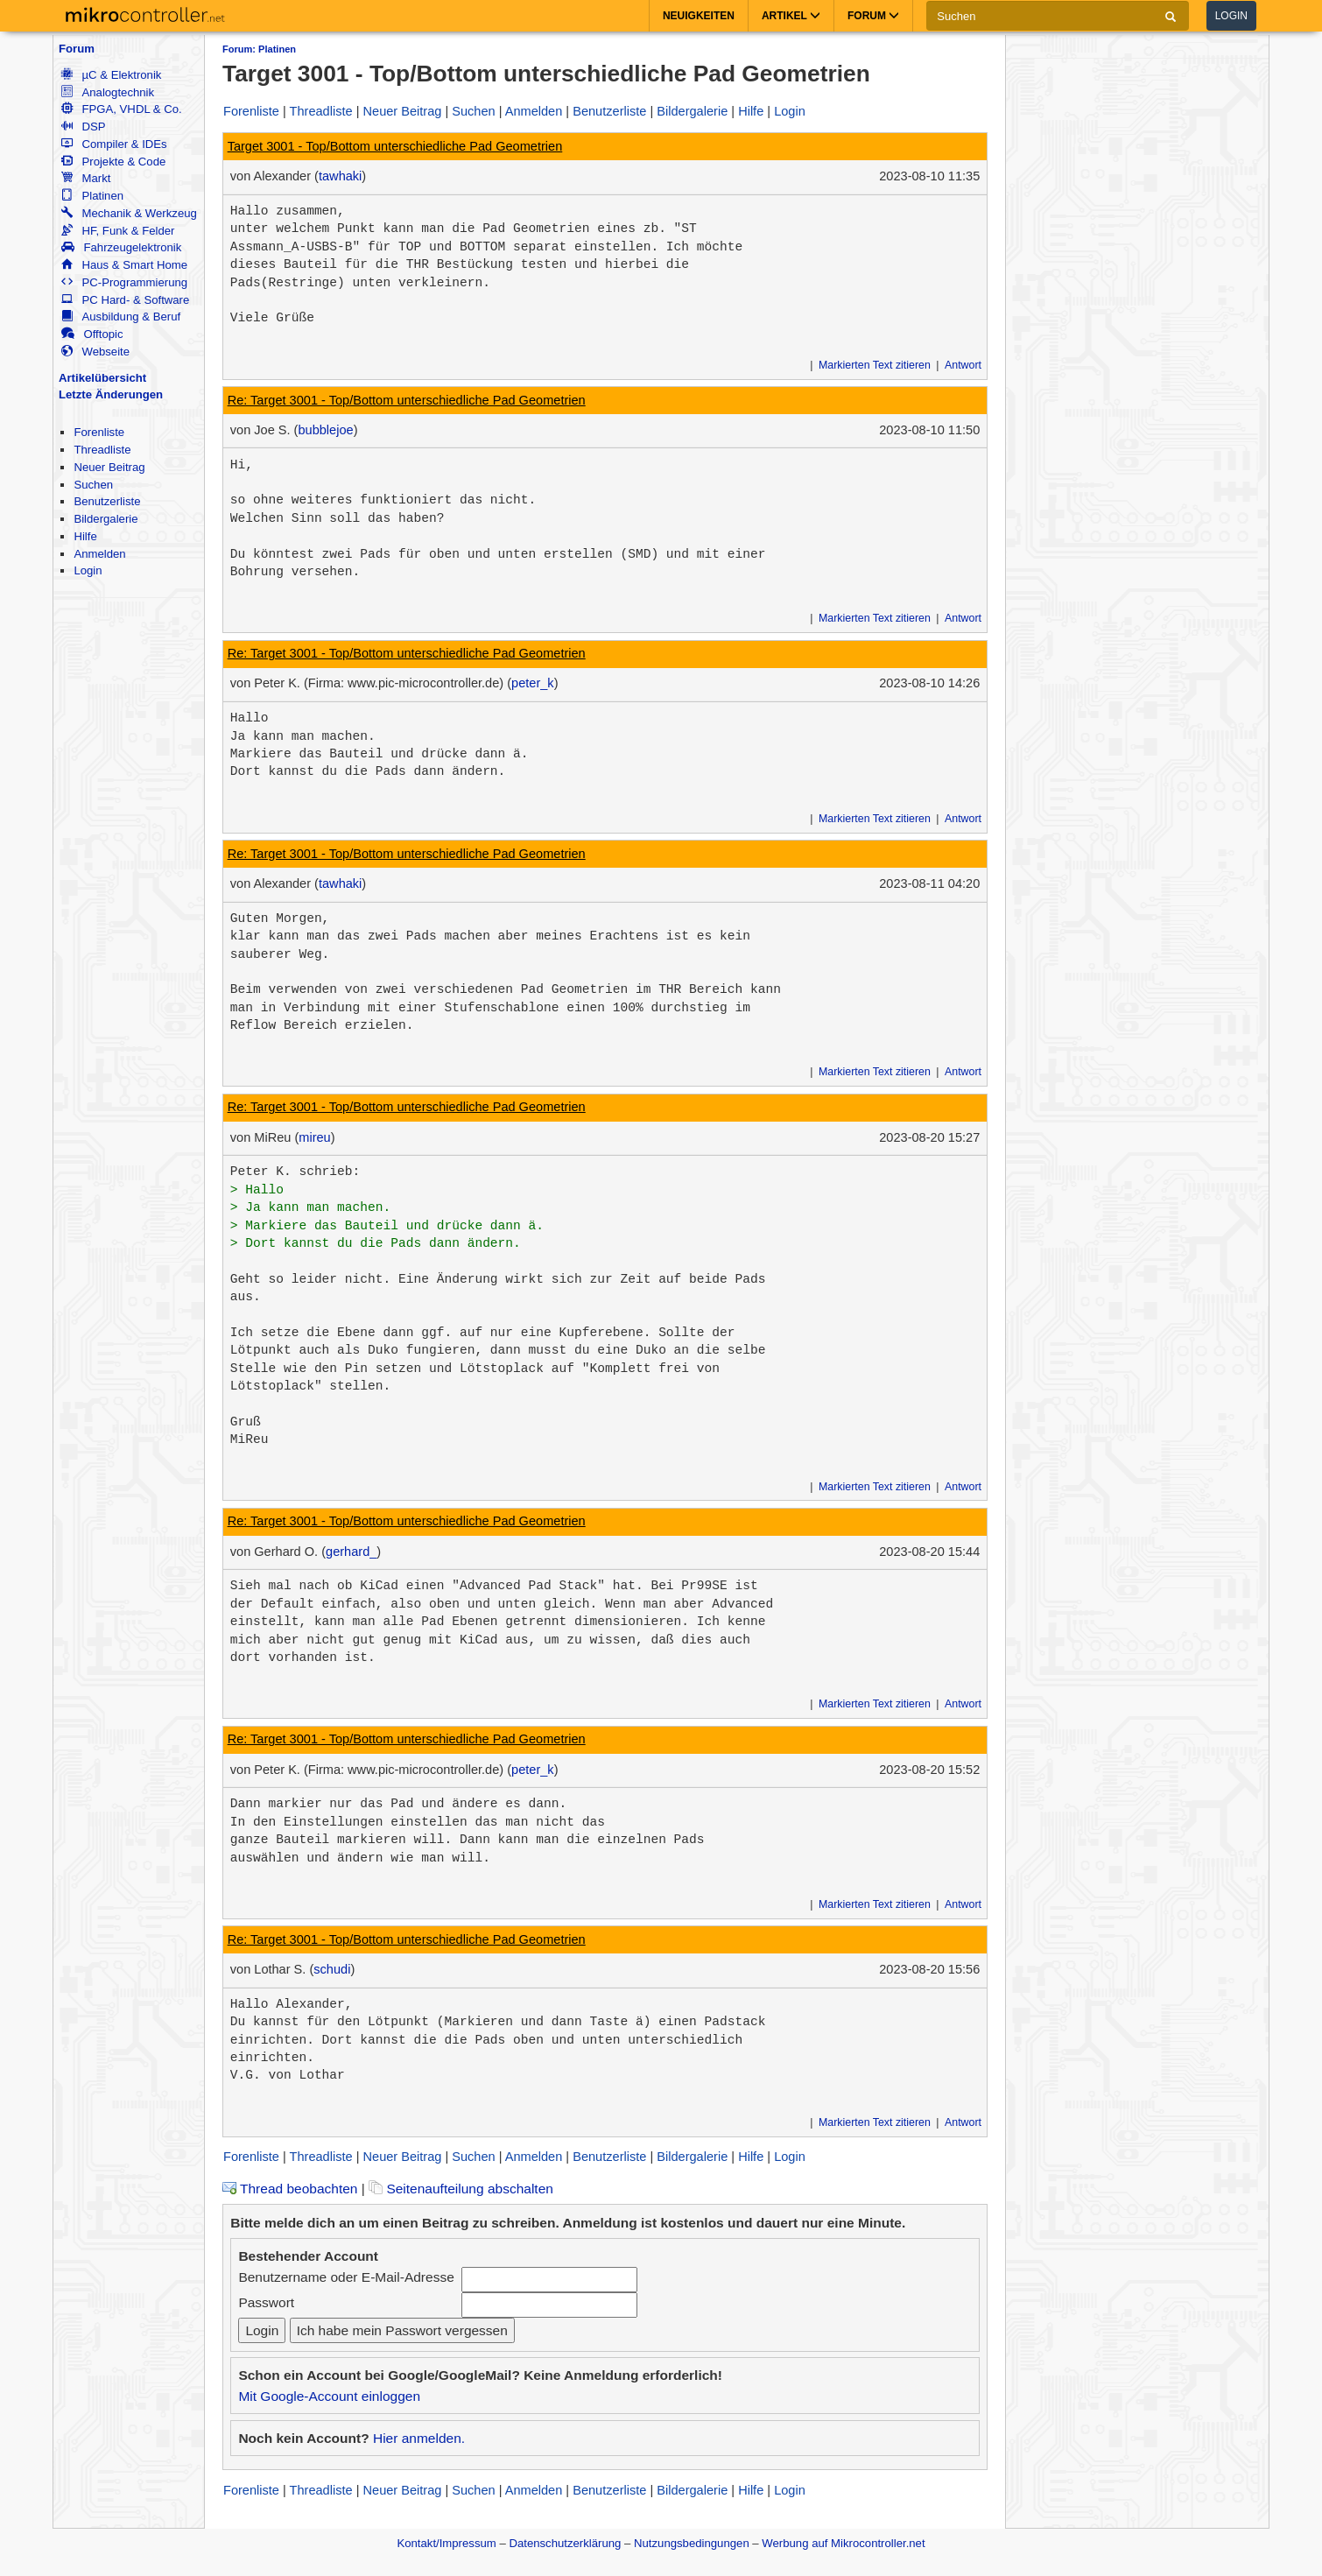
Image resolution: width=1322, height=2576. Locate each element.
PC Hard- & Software (125, 299)
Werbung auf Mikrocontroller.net (843, 2543)
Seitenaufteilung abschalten (461, 2188)
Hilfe (85, 536)
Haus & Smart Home (124, 264)
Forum (77, 48)
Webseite (95, 351)
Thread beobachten (289, 2188)
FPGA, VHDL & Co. (121, 109)
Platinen (92, 195)
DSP (83, 126)
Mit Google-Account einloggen (329, 2396)
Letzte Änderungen (111, 394)
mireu (314, 1137)
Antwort (963, 365)
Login (1231, 16)
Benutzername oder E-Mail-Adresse (346, 2277)
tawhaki (340, 176)
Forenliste (99, 432)
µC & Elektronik (111, 74)
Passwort (266, 2302)
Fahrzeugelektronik (121, 247)
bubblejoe (325, 430)
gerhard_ (351, 1552)
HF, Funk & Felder (117, 230)
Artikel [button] (791, 16)
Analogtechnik (107, 92)
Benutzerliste (107, 501)
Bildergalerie (105, 518)
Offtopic (92, 334)
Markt (85, 178)
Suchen (93, 484)
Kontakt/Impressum (446, 2543)
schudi (331, 1969)
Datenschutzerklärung (565, 2543)
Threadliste (102, 449)
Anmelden (99, 553)
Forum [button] (873, 16)
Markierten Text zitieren (875, 365)
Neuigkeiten (699, 16)
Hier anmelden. (419, 2438)
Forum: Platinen (259, 49)
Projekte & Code (113, 161)
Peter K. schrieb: (295, 1171)
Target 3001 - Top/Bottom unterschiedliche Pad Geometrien (395, 146)
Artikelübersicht (102, 377)
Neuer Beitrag (109, 467)
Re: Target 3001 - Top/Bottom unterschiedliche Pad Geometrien (407, 400)
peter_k (532, 683)
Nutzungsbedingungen (691, 2543)
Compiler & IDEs (113, 144)
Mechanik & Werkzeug (128, 213)
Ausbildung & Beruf (120, 316)
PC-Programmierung (124, 282)
